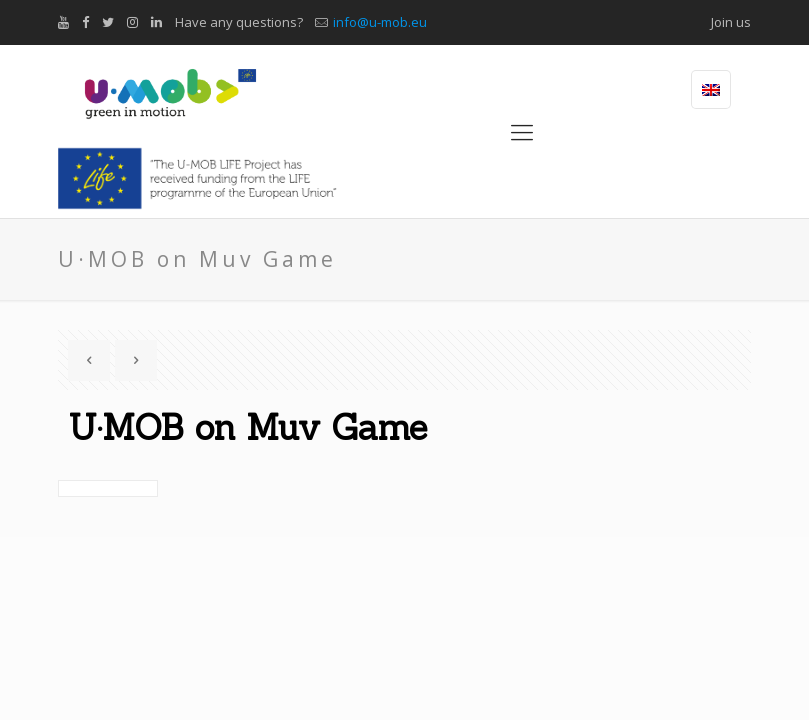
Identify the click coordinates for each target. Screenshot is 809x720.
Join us (731, 22)
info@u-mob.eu (380, 22)
